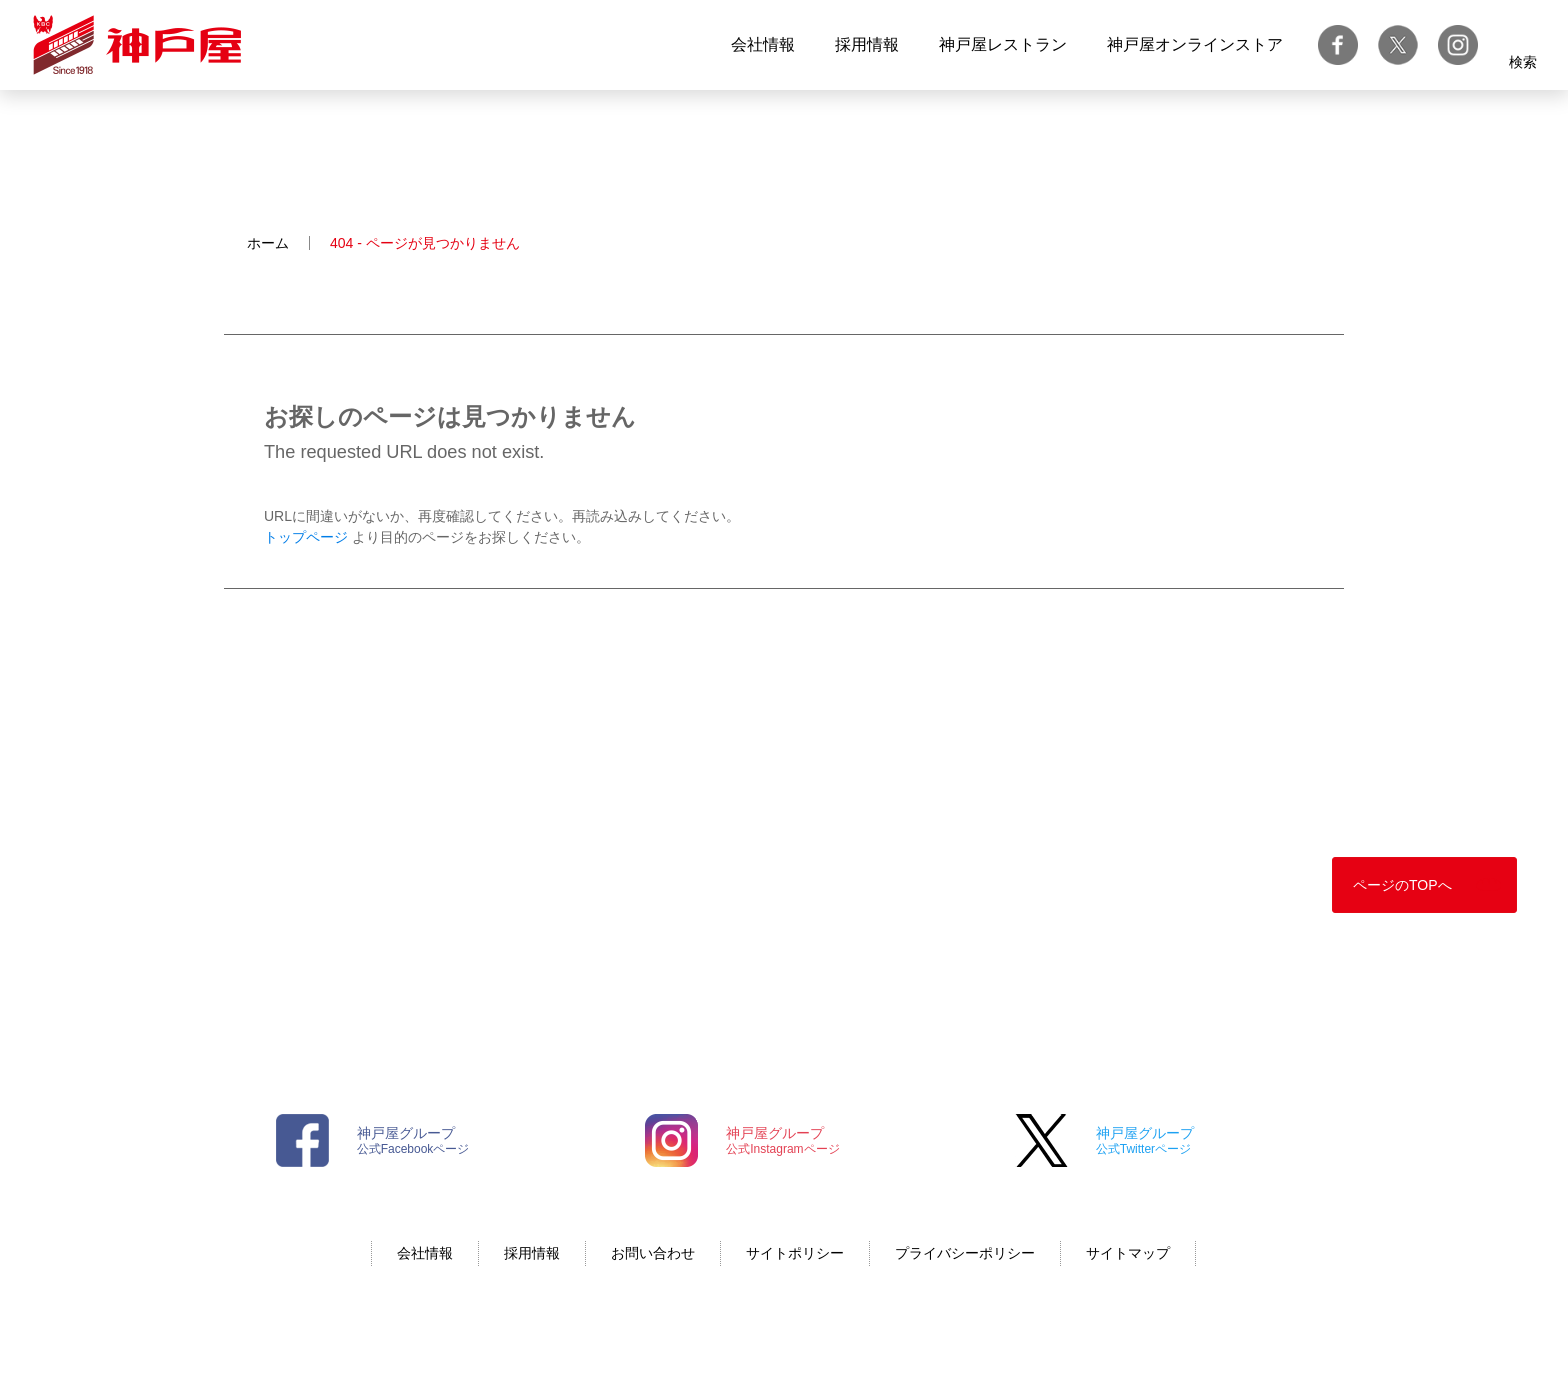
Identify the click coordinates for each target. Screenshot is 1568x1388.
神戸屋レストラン (1003, 44)
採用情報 (867, 44)
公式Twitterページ (1145, 1140)
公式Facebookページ (413, 1140)
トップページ (306, 537)
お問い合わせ (653, 1253)
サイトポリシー (795, 1253)
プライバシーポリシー (965, 1253)
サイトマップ (1128, 1253)
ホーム (268, 243)
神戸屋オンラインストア (1195, 44)
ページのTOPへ (1402, 885)
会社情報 (763, 44)
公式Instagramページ (782, 1140)
